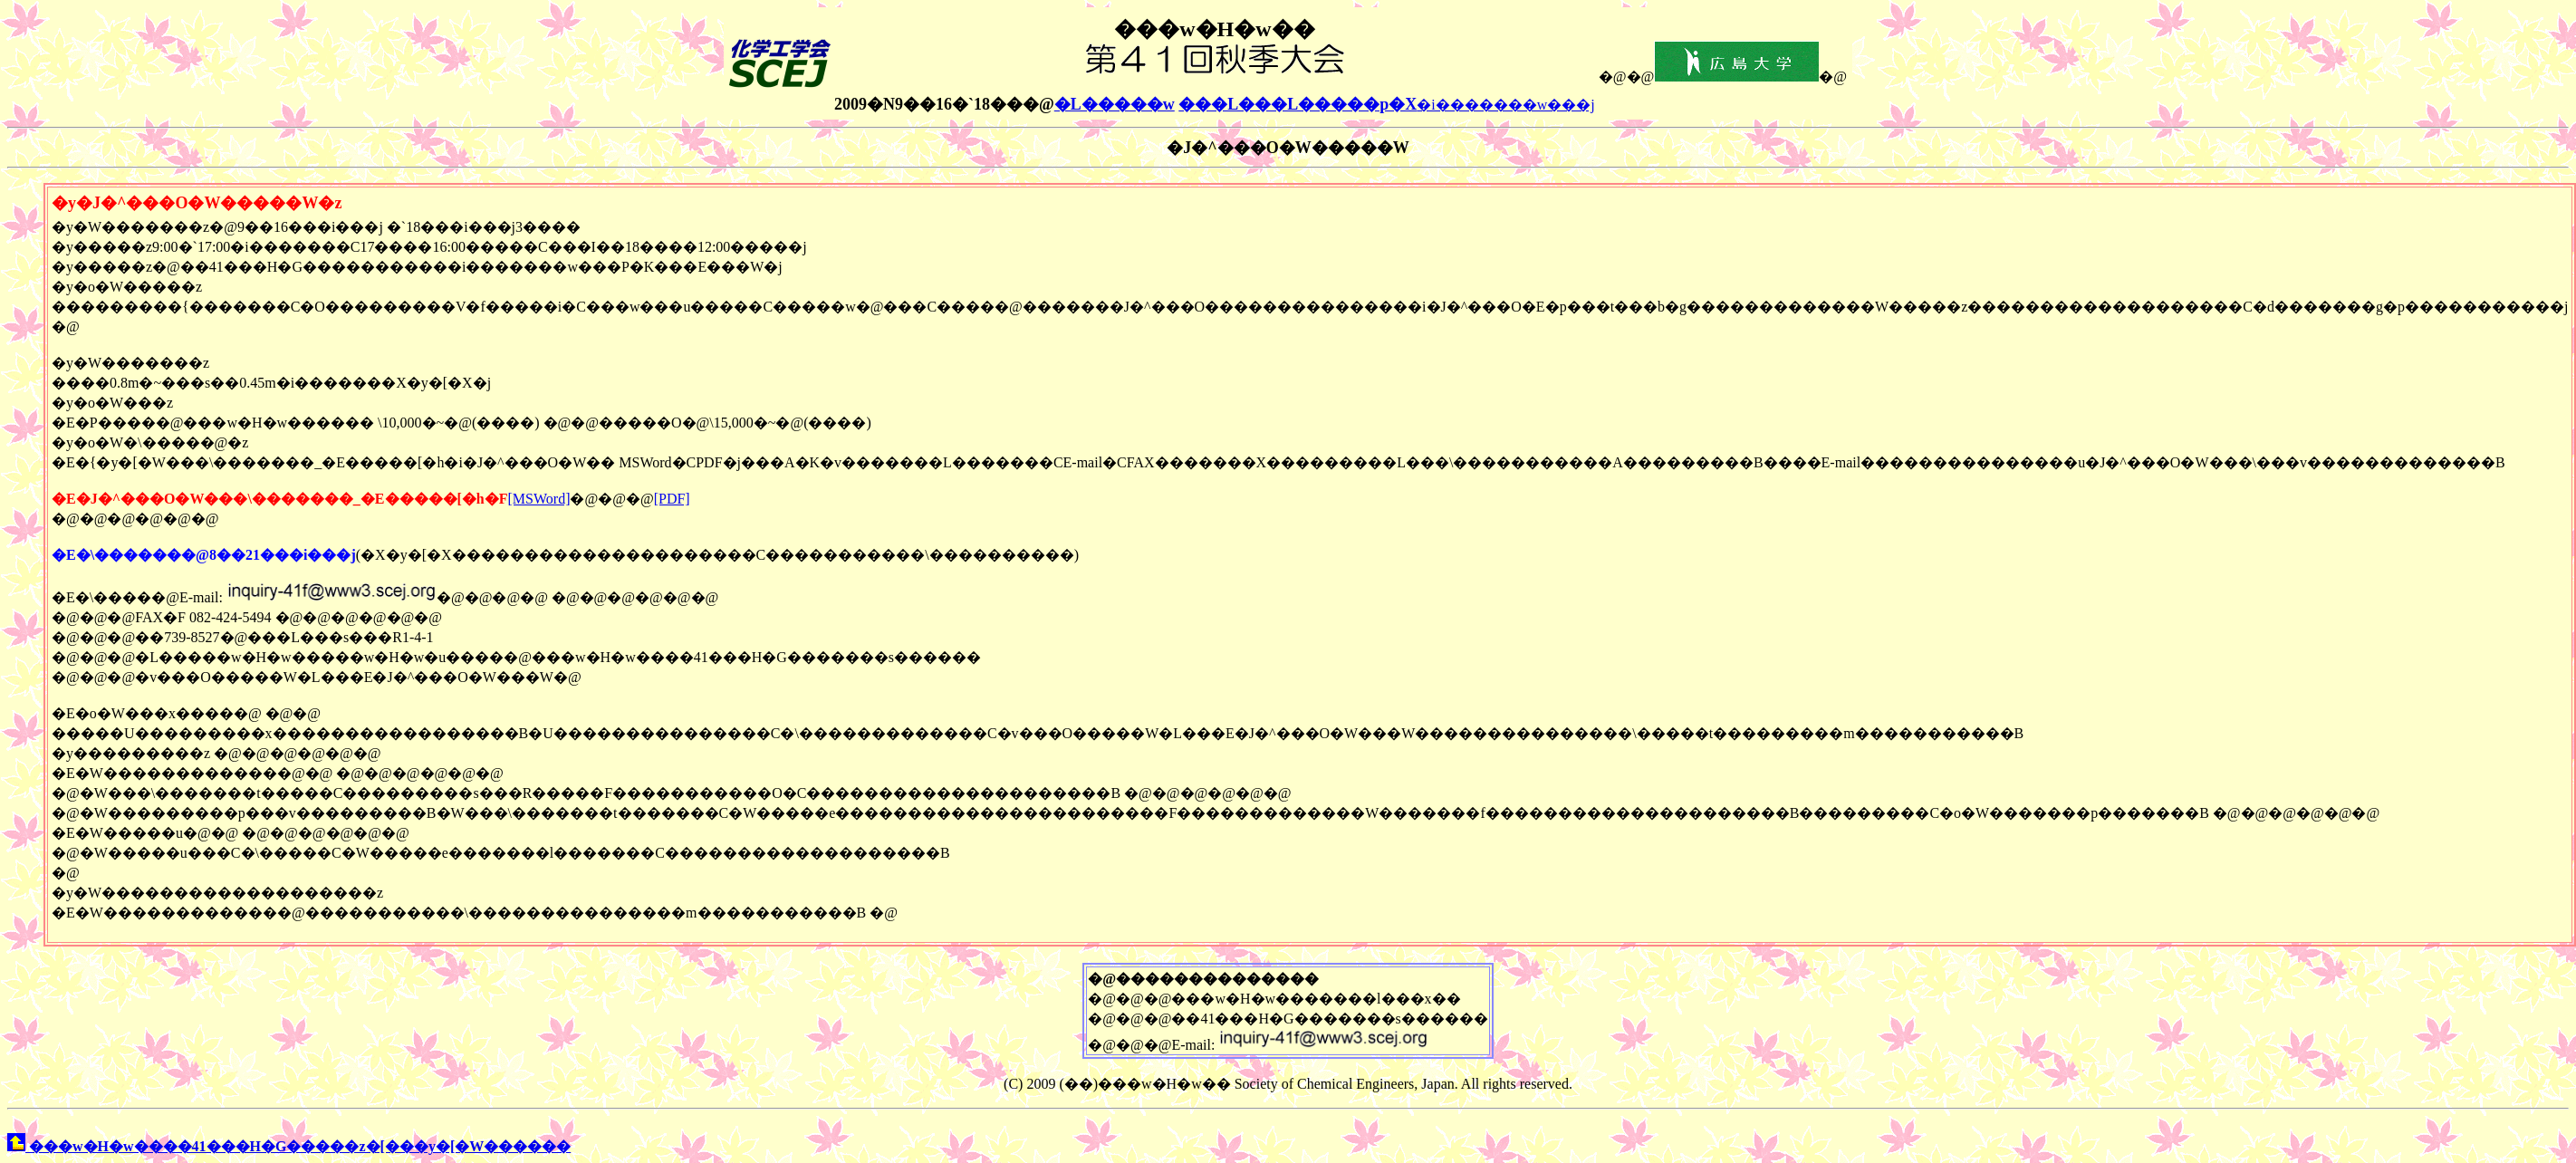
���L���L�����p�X (1297, 104)
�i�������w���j (1505, 104)
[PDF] (672, 498)
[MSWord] (539, 498)
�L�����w (1114, 104)
